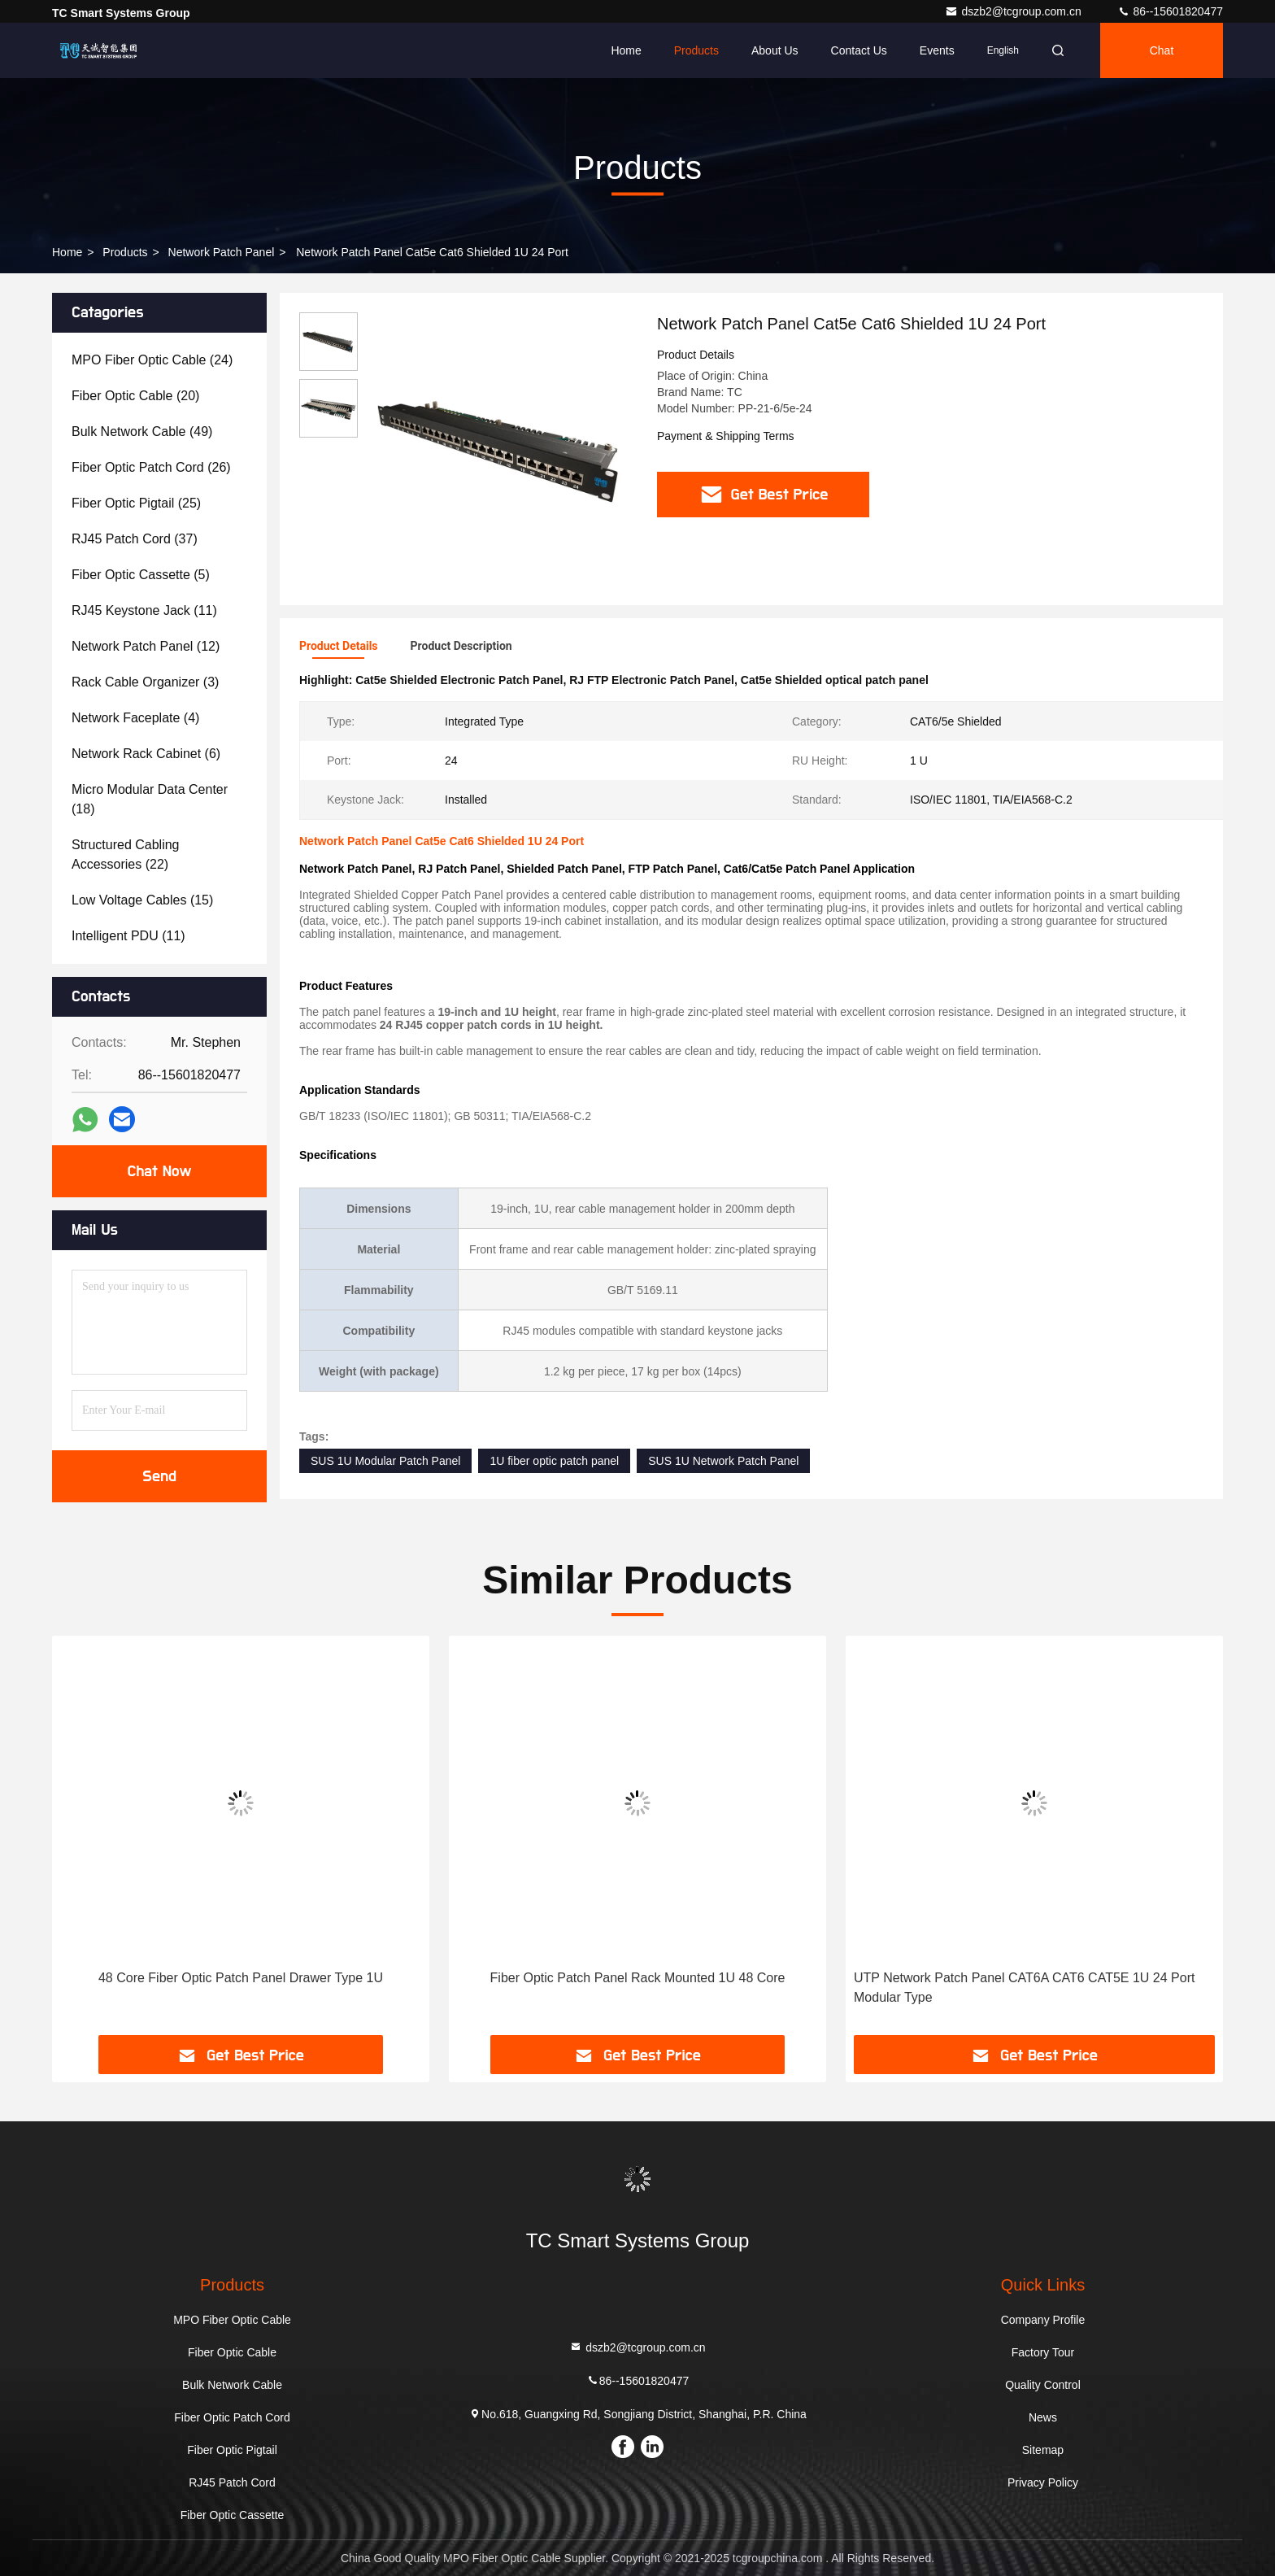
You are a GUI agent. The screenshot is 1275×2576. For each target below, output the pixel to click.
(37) (135, 539)
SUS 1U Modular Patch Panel (385, 1460)
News (1043, 2417)
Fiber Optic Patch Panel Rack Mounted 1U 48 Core (637, 1978)
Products (696, 50)
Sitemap (1043, 2449)
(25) (136, 503)
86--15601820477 (1170, 11)
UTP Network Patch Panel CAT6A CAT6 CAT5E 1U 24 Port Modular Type (1024, 1987)
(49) (142, 431)
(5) (141, 575)
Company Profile (1043, 2319)
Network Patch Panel (221, 252)
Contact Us (859, 50)
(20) (135, 396)
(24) (152, 360)
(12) (146, 646)
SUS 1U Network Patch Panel (723, 1460)
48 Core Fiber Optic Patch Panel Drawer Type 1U (240, 1978)
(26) (151, 467)
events (937, 50)
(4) (135, 718)
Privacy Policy (1042, 2482)
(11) (144, 610)
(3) (145, 682)
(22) (126, 854)
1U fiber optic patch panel (554, 1460)
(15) (142, 900)
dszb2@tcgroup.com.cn (1014, 11)
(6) (146, 754)
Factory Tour (1043, 2352)
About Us (775, 50)
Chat (1162, 50)
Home (626, 50)
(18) (150, 799)
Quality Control (1043, 2384)
